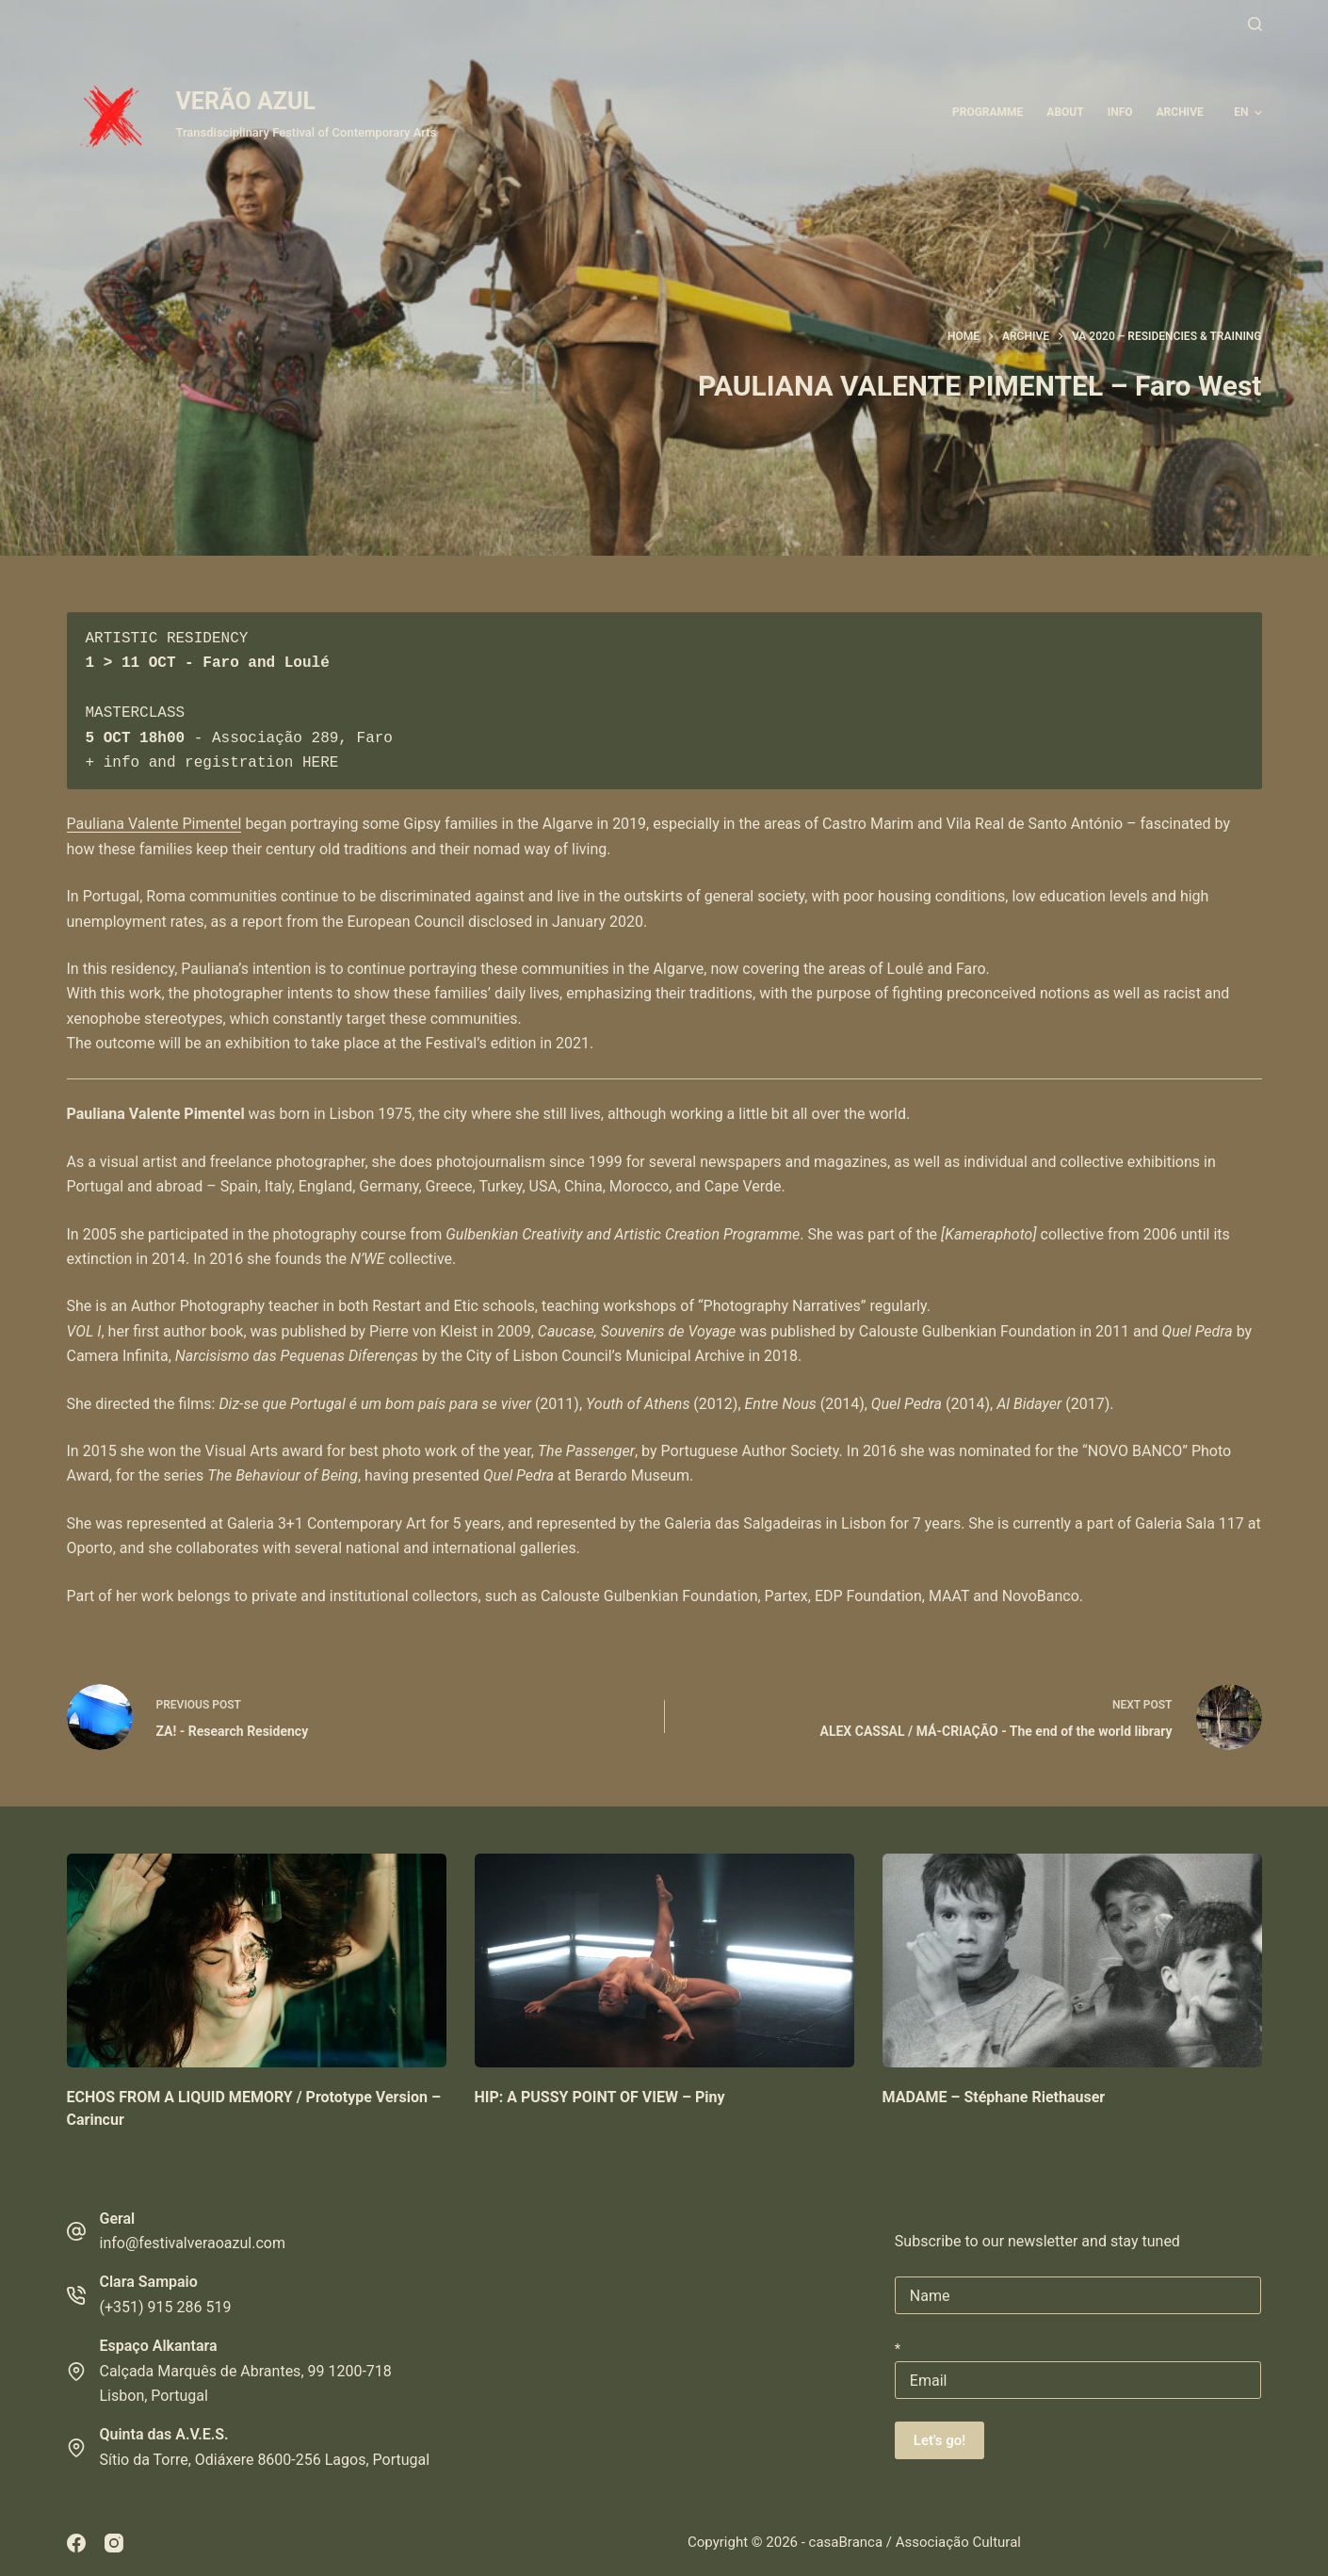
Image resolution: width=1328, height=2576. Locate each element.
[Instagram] (114, 2543)
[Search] (1255, 24)
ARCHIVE (1180, 112)
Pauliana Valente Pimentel (154, 824)
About (1064, 112)
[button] (1247, 113)
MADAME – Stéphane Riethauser (994, 2097)
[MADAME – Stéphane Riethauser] (1072, 1960)
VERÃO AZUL (246, 101)
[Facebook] (76, 2543)
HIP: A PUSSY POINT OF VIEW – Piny (600, 2097)
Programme (987, 112)
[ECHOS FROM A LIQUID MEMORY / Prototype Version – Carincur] (256, 1960)
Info (1120, 112)
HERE (320, 763)
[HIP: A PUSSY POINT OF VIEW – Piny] (664, 1960)
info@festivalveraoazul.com (192, 2243)
